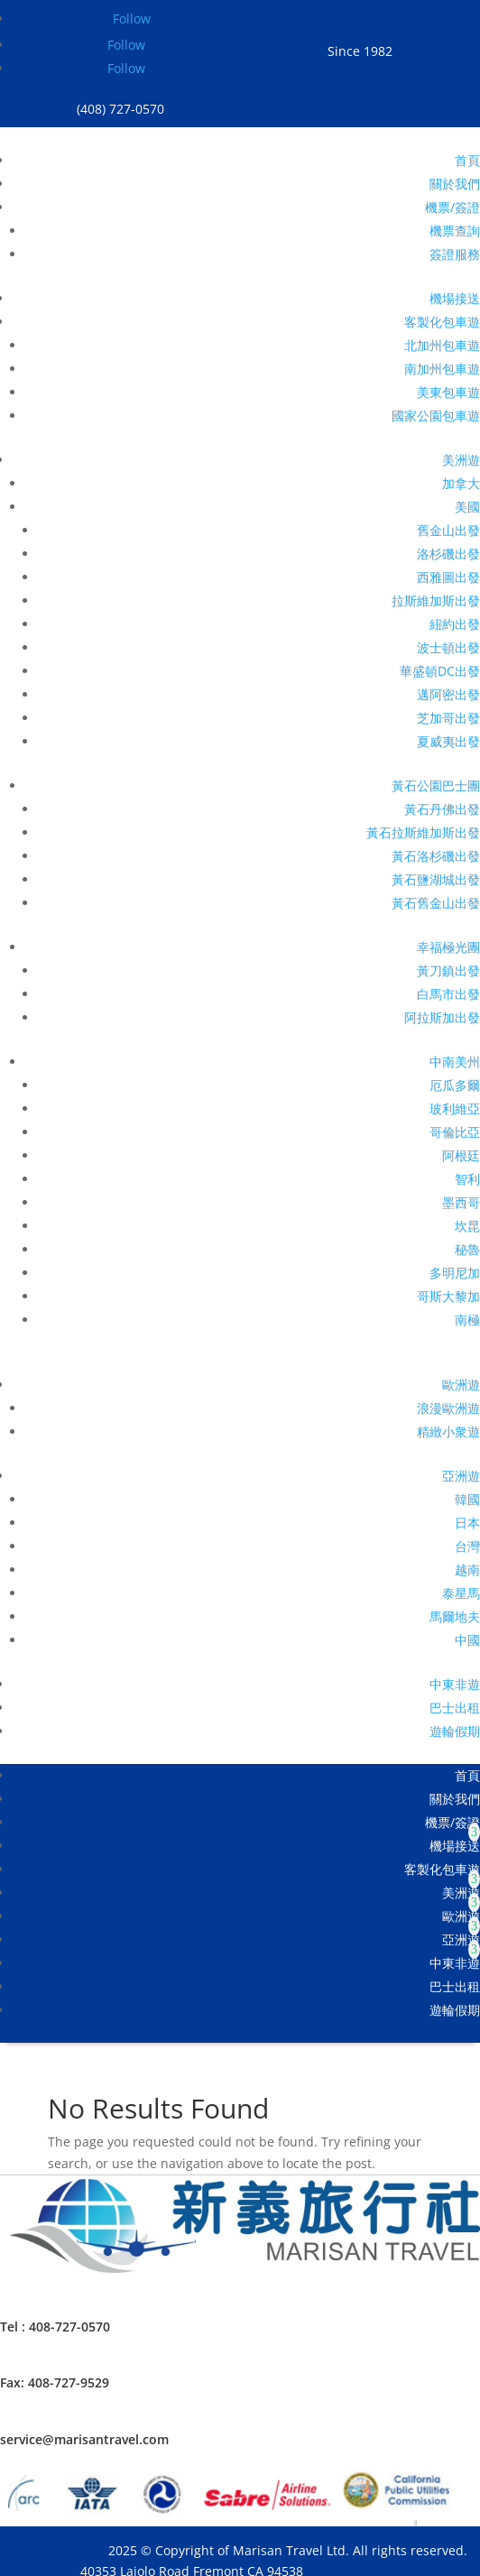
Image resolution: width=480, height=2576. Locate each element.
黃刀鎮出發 (448, 970)
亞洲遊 (461, 1475)
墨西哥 (461, 1202)
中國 (467, 1639)
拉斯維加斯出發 (436, 600)
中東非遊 (454, 1684)
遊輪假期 (454, 1731)
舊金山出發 (448, 530)
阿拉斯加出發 (442, 1017)
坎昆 (467, 1225)
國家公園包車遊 (436, 415)
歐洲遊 (461, 1384)
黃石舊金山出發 (436, 902)
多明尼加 (454, 1272)
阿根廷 (461, 1155)
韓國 (467, 1499)
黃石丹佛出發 (442, 808)
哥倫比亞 (454, 1131)
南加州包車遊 (442, 368)
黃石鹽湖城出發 (436, 879)
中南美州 (454, 1061)
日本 (467, 1522)
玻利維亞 (454, 1108)
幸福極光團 (448, 947)
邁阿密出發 (448, 694)
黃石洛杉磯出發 (436, 855)
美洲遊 (461, 459)
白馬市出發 (448, 993)
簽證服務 (454, 254)
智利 (467, 1178)
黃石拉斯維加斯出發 (423, 832)
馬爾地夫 (454, 1616)
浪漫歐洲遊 (448, 1408)
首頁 (467, 160)
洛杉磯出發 (448, 553)
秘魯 (467, 1249)
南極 (467, 1319)
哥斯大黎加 (448, 1296)
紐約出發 (454, 623)
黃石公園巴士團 (436, 785)
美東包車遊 (448, 392)
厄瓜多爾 (454, 1085)
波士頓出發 (448, 647)
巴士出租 (454, 1707)
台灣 (467, 1546)
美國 (467, 506)
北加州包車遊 (442, 345)
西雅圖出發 (448, 577)
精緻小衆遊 (448, 1431)
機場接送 (454, 298)
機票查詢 (454, 230)
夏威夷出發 (448, 741)
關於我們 (454, 183)
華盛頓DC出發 (440, 670)
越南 (467, 1569)
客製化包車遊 (442, 321)
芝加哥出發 (448, 717)
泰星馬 (461, 1593)
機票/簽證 (452, 207)
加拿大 (461, 483)
